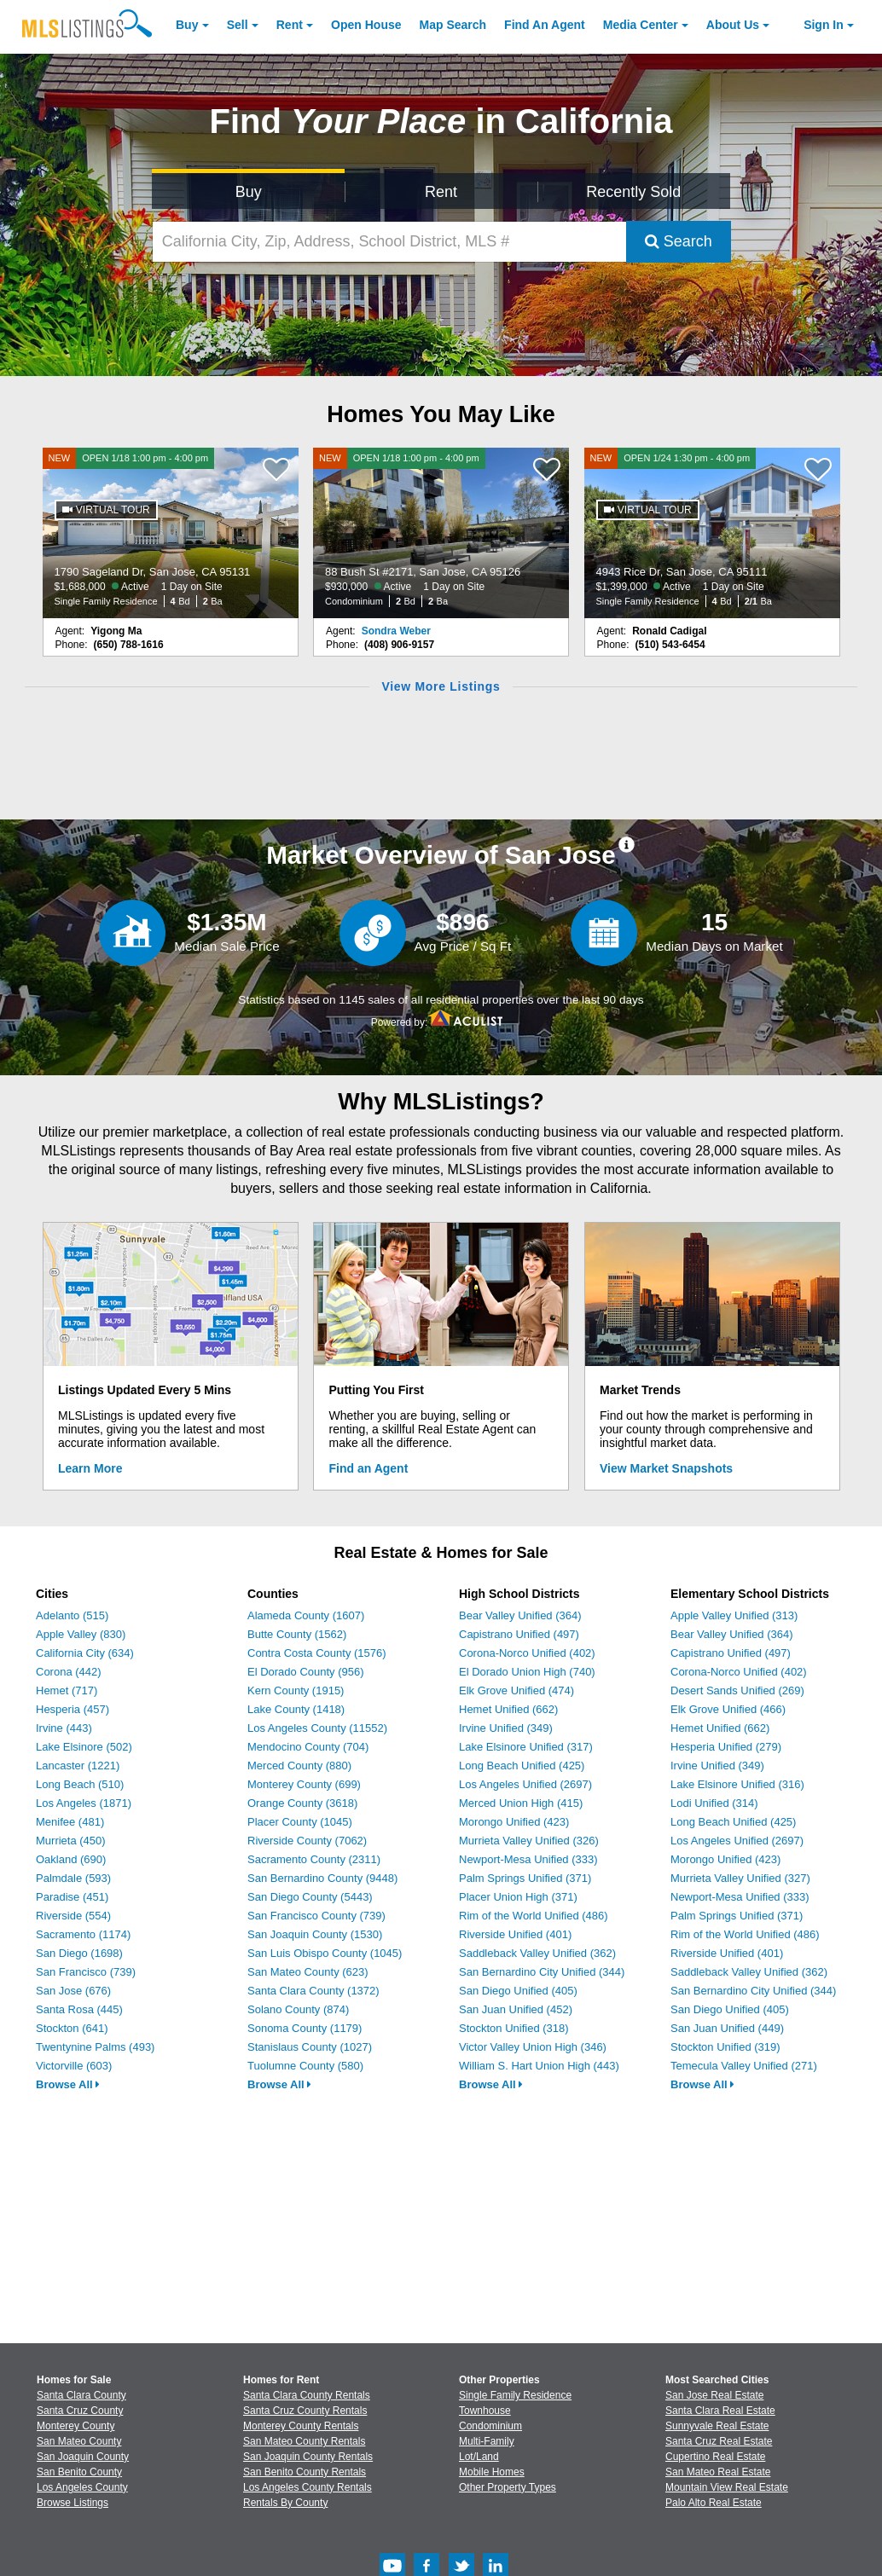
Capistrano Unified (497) (519, 1634)
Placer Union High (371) (518, 1896)
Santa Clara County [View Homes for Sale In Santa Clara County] (81, 2395)
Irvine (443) (64, 1728)
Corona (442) (69, 1671)
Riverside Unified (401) (515, 1934)
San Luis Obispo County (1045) (324, 1953)
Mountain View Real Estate (726, 2487)
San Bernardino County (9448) (322, 1878)
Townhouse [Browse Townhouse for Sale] (485, 2411)
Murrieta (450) (71, 1840)
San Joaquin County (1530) (314, 1934)
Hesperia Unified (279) (725, 1746)
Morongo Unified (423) (514, 1821)
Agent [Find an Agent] (544, 25)
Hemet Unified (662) (508, 1709)
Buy (187, 25)
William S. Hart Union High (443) (539, 2065)
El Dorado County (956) (305, 1671)
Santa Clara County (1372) (313, 1990)
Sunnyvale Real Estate (717, 2426)
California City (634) (85, 1653)
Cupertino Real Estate (715, 2457)
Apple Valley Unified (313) (734, 1615)
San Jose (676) (73, 1990)
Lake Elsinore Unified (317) (526, 1746)
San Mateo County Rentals (304, 2441)
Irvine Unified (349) (506, 1728)
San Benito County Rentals (304, 2472)
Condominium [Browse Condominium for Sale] (490, 2426)
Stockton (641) (72, 2028)
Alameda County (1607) (305, 1615)
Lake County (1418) (296, 1709)
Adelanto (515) (72, 1615)
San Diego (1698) (79, 1953)
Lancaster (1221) (77, 1765)
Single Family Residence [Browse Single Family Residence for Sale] (515, 2395)
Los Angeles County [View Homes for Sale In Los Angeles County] (82, 2487)
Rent (289, 25)
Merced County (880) (299, 1765)
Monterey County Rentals (300, 2426)
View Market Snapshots (666, 1468)
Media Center (640, 25)
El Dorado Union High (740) (527, 1671)
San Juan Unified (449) (727, 2028)
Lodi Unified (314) (714, 1803)
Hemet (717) (66, 1690)
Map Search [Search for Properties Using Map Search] (453, 25)
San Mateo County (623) (307, 1971)
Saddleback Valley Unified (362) (537, 1953)
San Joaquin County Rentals (308, 2457)
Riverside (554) (73, 1915)
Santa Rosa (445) (79, 2009)
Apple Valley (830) (80, 1634)
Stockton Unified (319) (725, 2047)
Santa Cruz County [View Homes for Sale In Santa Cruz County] (80, 2411)
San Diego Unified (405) (518, 1990)
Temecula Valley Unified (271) (743, 2065)
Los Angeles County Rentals (307, 2487)
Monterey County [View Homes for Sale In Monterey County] (75, 2426)
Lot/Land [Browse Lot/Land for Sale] (479, 2457)
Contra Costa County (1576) (316, 1653)
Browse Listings (72, 2503)
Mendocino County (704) (307, 1746)
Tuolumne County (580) (305, 2065)
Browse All (68, 2084)
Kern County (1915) (295, 1690)
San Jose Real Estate (714, 2395)
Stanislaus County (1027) (309, 2047)
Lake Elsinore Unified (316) (737, 1784)
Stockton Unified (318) (514, 2028)
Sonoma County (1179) (304, 2028)
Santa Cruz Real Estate (718, 2441)
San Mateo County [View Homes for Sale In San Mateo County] (79, 2441)
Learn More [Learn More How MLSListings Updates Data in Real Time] (90, 1468)
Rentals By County (285, 2503)
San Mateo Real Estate (717, 2472)
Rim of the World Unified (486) (533, 1915)
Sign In (824, 25)
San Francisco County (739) (316, 1915)
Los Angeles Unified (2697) (525, 1784)
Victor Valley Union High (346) (532, 2047)
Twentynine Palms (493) (95, 2047)
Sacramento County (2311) (313, 1859)
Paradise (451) (72, 1896)
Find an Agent (369, 1468)
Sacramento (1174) (83, 1934)
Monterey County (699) (304, 1784)
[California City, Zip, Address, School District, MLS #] (389, 242)
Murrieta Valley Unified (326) (529, 1840)
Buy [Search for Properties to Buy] (248, 191)
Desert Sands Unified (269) (737, 1690)
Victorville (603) (74, 2065)
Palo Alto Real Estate (713, 2503)
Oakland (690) (71, 1859)
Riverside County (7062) (307, 1840)
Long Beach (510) (80, 1784)
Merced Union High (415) (521, 1803)
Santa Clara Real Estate (720, 2411)
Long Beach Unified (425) (521, 1765)
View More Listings (440, 686)
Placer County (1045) (299, 1821)
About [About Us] (732, 25)
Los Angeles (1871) (83, 1803)
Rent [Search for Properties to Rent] (441, 191)
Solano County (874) (298, 2009)
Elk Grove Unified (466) (728, 1709)
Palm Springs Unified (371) (525, 1878)
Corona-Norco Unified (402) (527, 1653)
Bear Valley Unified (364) (520, 1615)
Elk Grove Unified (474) (516, 1690)
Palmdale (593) (73, 1878)
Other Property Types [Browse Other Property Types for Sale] (507, 2487)
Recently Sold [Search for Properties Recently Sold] (633, 191)
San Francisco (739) (86, 1971)
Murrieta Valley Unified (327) (740, 1878)
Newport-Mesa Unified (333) (528, 1859)
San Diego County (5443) (310, 1896)
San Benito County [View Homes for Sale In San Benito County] (79, 2472)
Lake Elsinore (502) (84, 1746)
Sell (237, 25)
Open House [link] (366, 25)
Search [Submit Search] (678, 241)
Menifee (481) (70, 1821)
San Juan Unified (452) (515, 2009)
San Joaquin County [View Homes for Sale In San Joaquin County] (83, 2457)
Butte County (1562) (296, 1634)
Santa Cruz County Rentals (305, 2411)
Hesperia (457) (72, 1709)
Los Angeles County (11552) (317, 1728)
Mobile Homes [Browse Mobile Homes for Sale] (492, 2472)
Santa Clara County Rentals (306, 2395)
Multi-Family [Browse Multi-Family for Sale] (486, 2441)
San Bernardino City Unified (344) (541, 1971)
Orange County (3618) (302, 1803)
